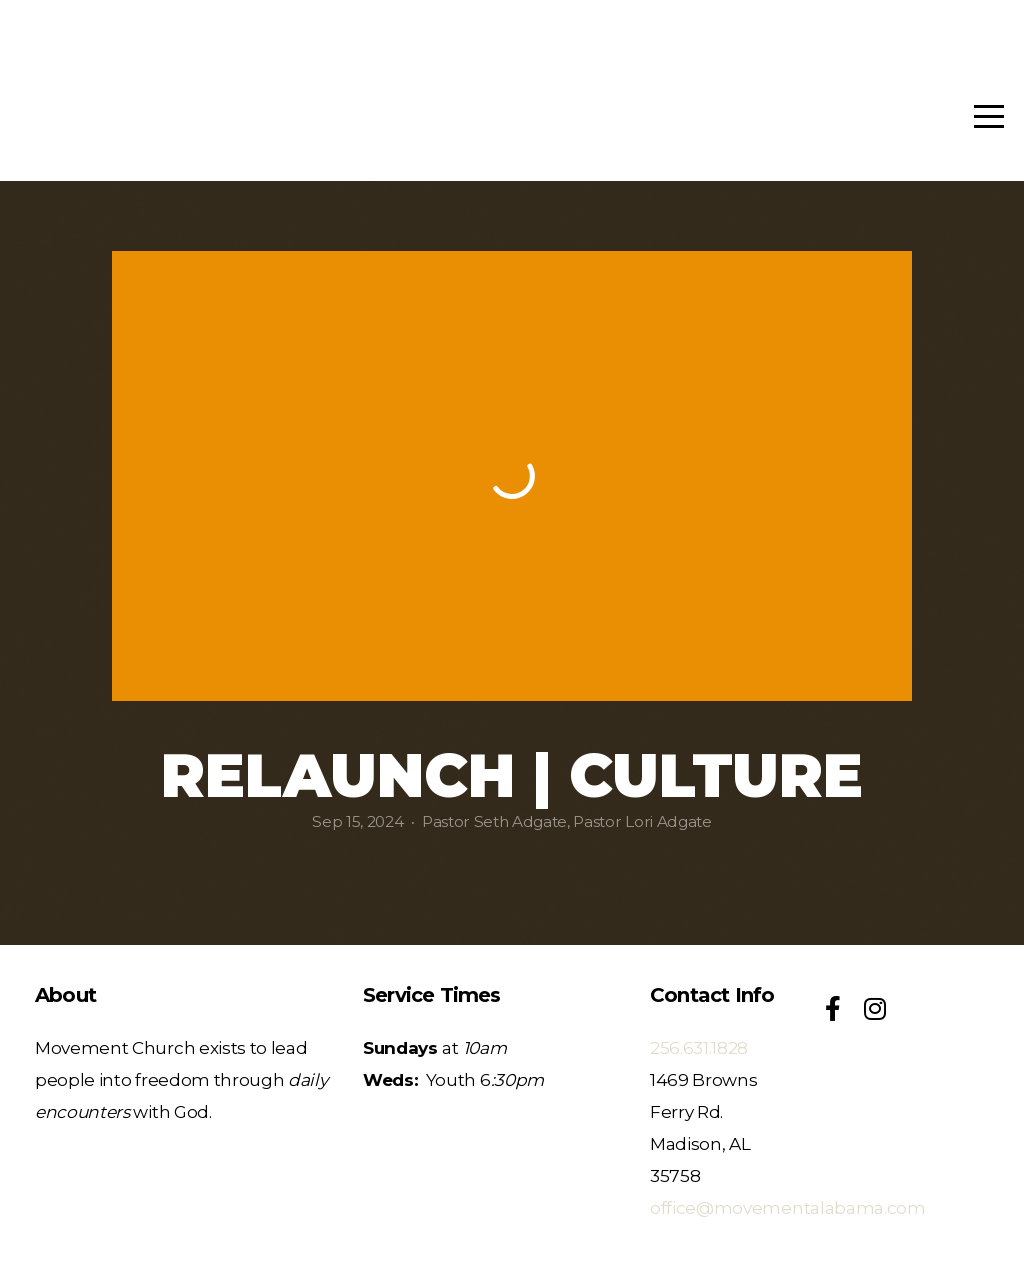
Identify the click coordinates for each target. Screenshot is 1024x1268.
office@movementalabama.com (788, 1207)
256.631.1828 (699, 1047)
